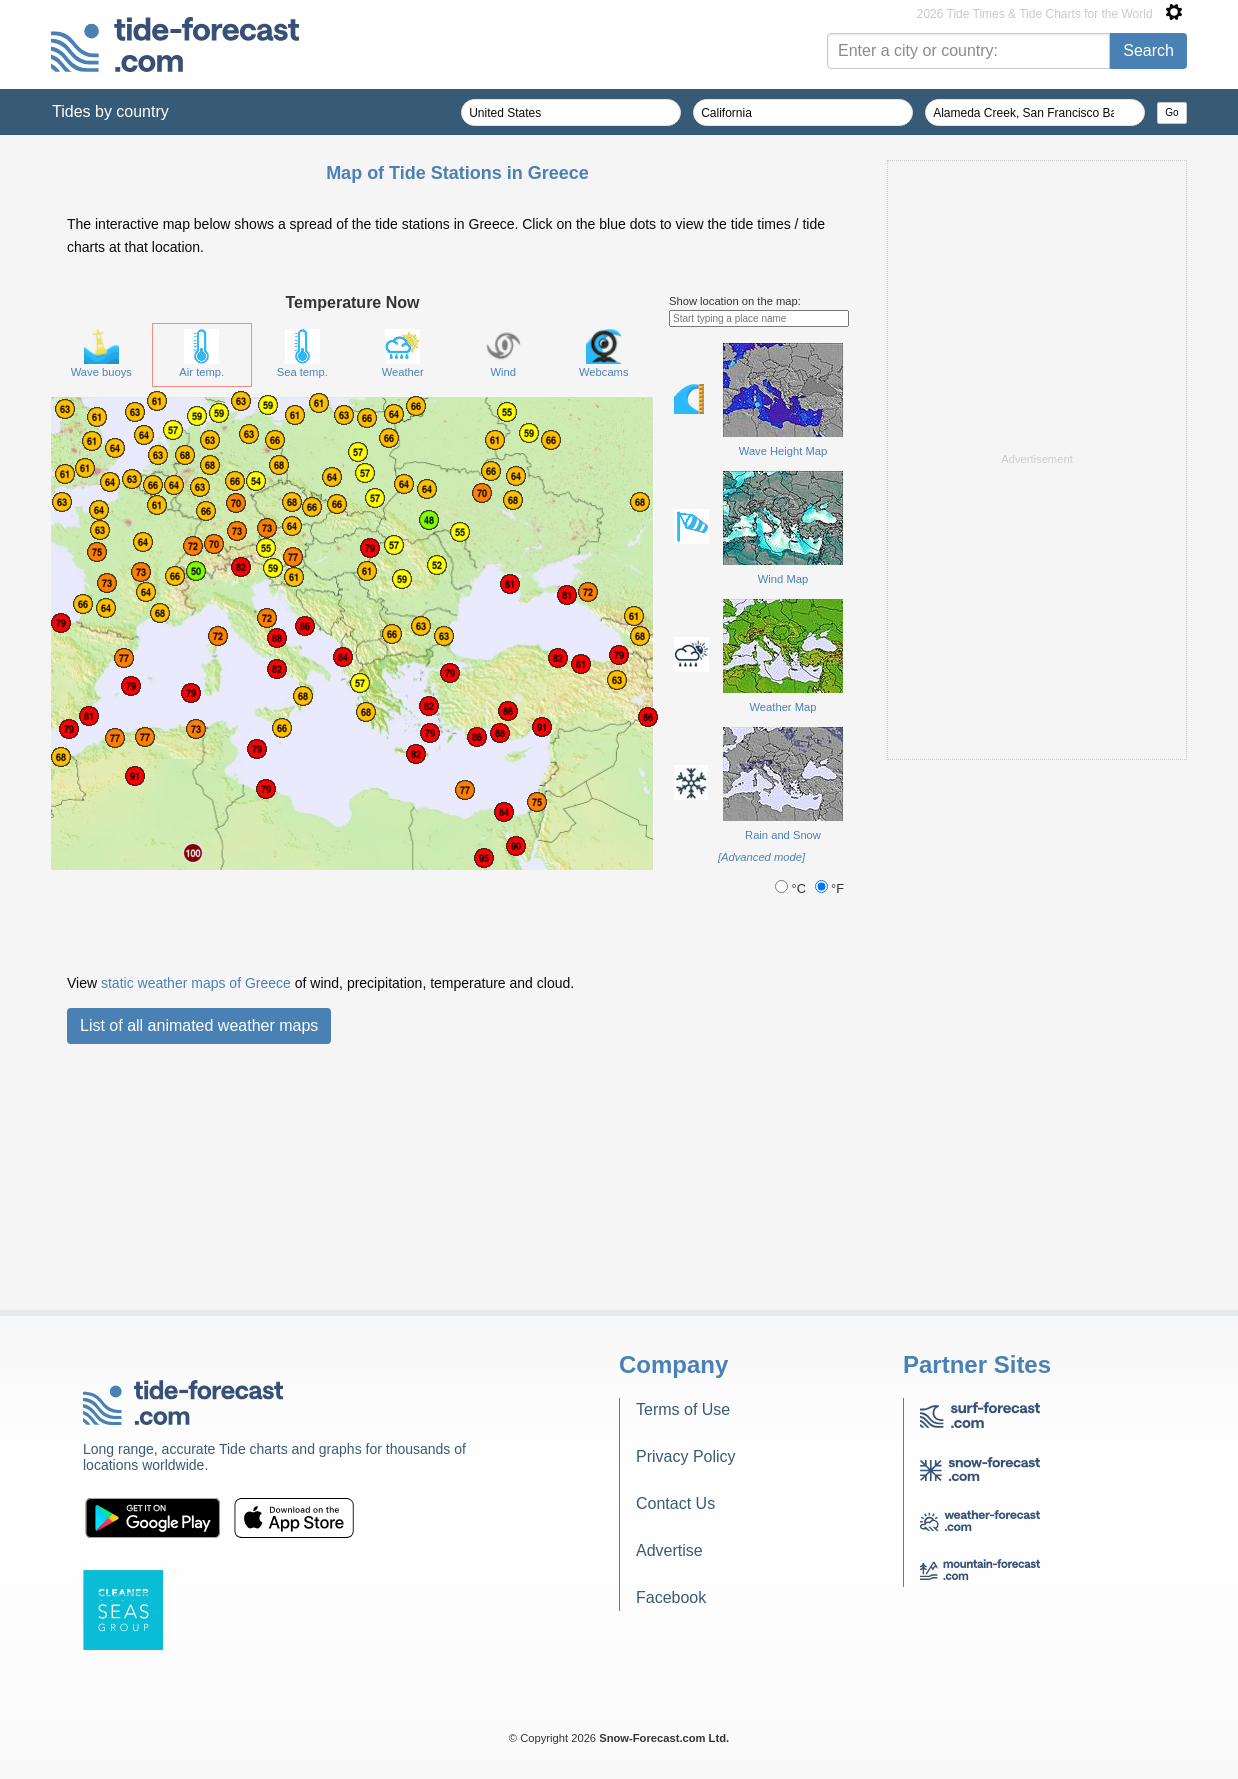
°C (792, 888)
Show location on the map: (735, 301)
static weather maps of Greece (196, 983)
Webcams (604, 353)
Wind (503, 353)
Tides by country (110, 111)
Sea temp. (302, 353)
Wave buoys (101, 353)
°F (830, 888)
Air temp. (201, 353)
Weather (403, 353)
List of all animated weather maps (199, 1025)
